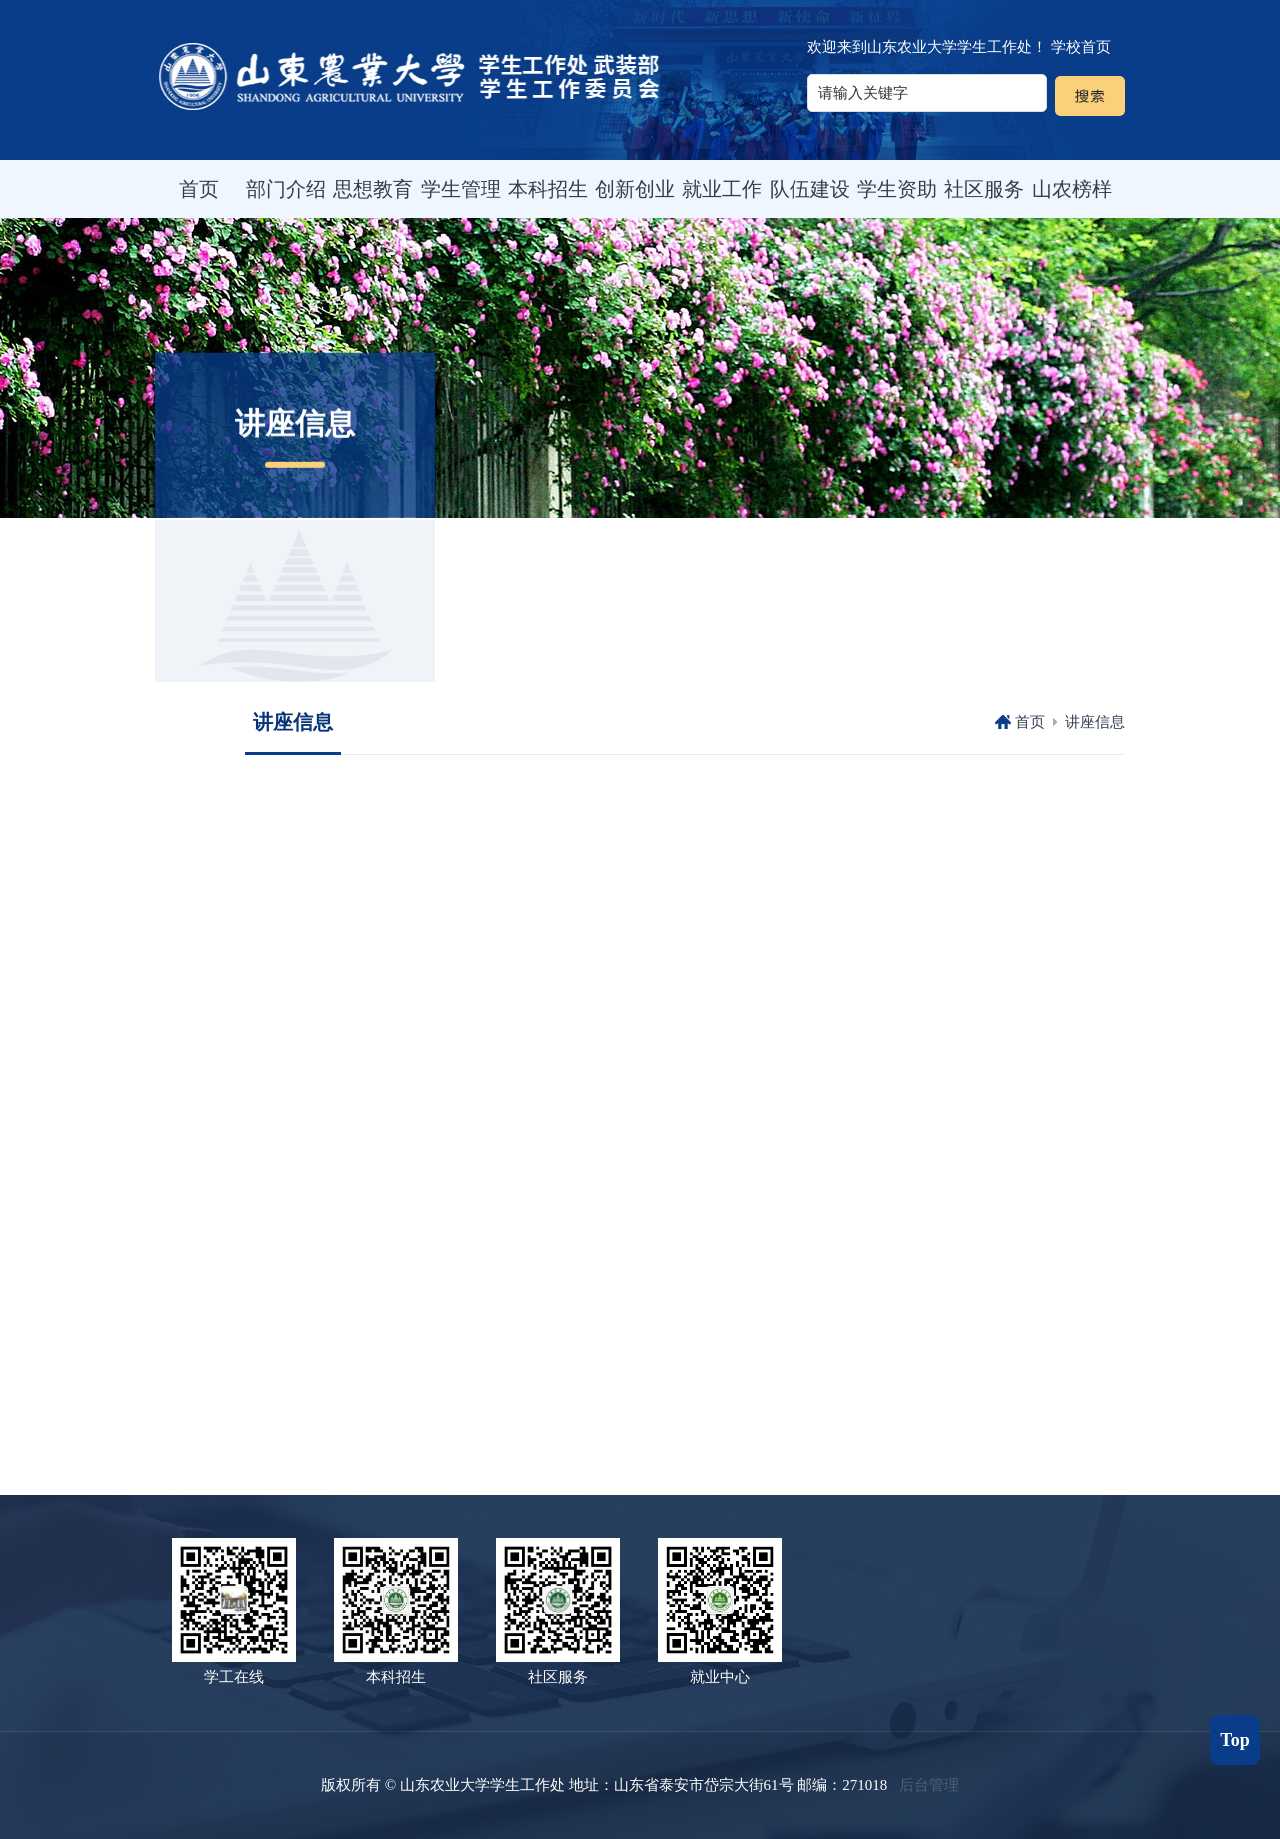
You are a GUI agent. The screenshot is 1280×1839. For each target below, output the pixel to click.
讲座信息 (1095, 722)
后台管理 (929, 1785)
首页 (1030, 722)
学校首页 (1081, 47)
